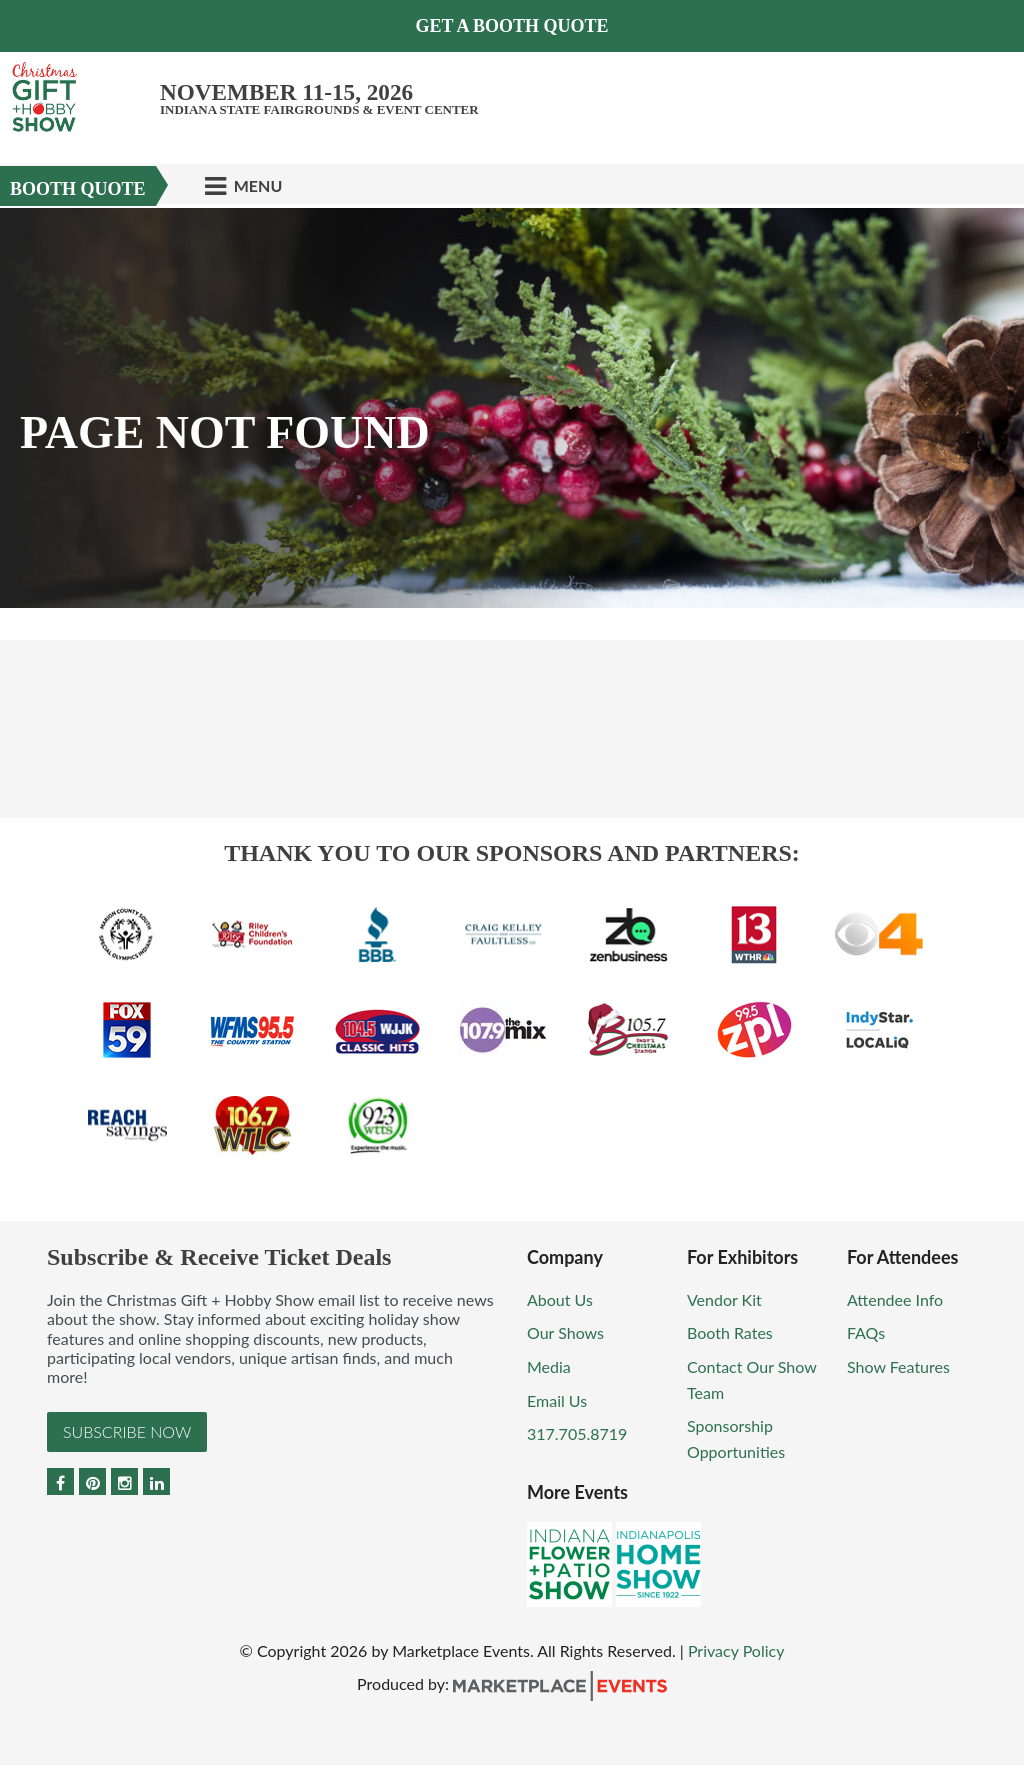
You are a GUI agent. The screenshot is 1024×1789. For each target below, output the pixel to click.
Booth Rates (730, 1332)
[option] (512, 408)
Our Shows (565, 1332)
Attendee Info (895, 1299)
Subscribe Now (127, 1431)
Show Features (898, 1366)
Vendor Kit (724, 1299)
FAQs (866, 1332)
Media (549, 1366)
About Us (560, 1299)
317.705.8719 (577, 1433)
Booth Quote (78, 189)
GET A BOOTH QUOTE (511, 26)
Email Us (557, 1400)
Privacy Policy (736, 1650)
